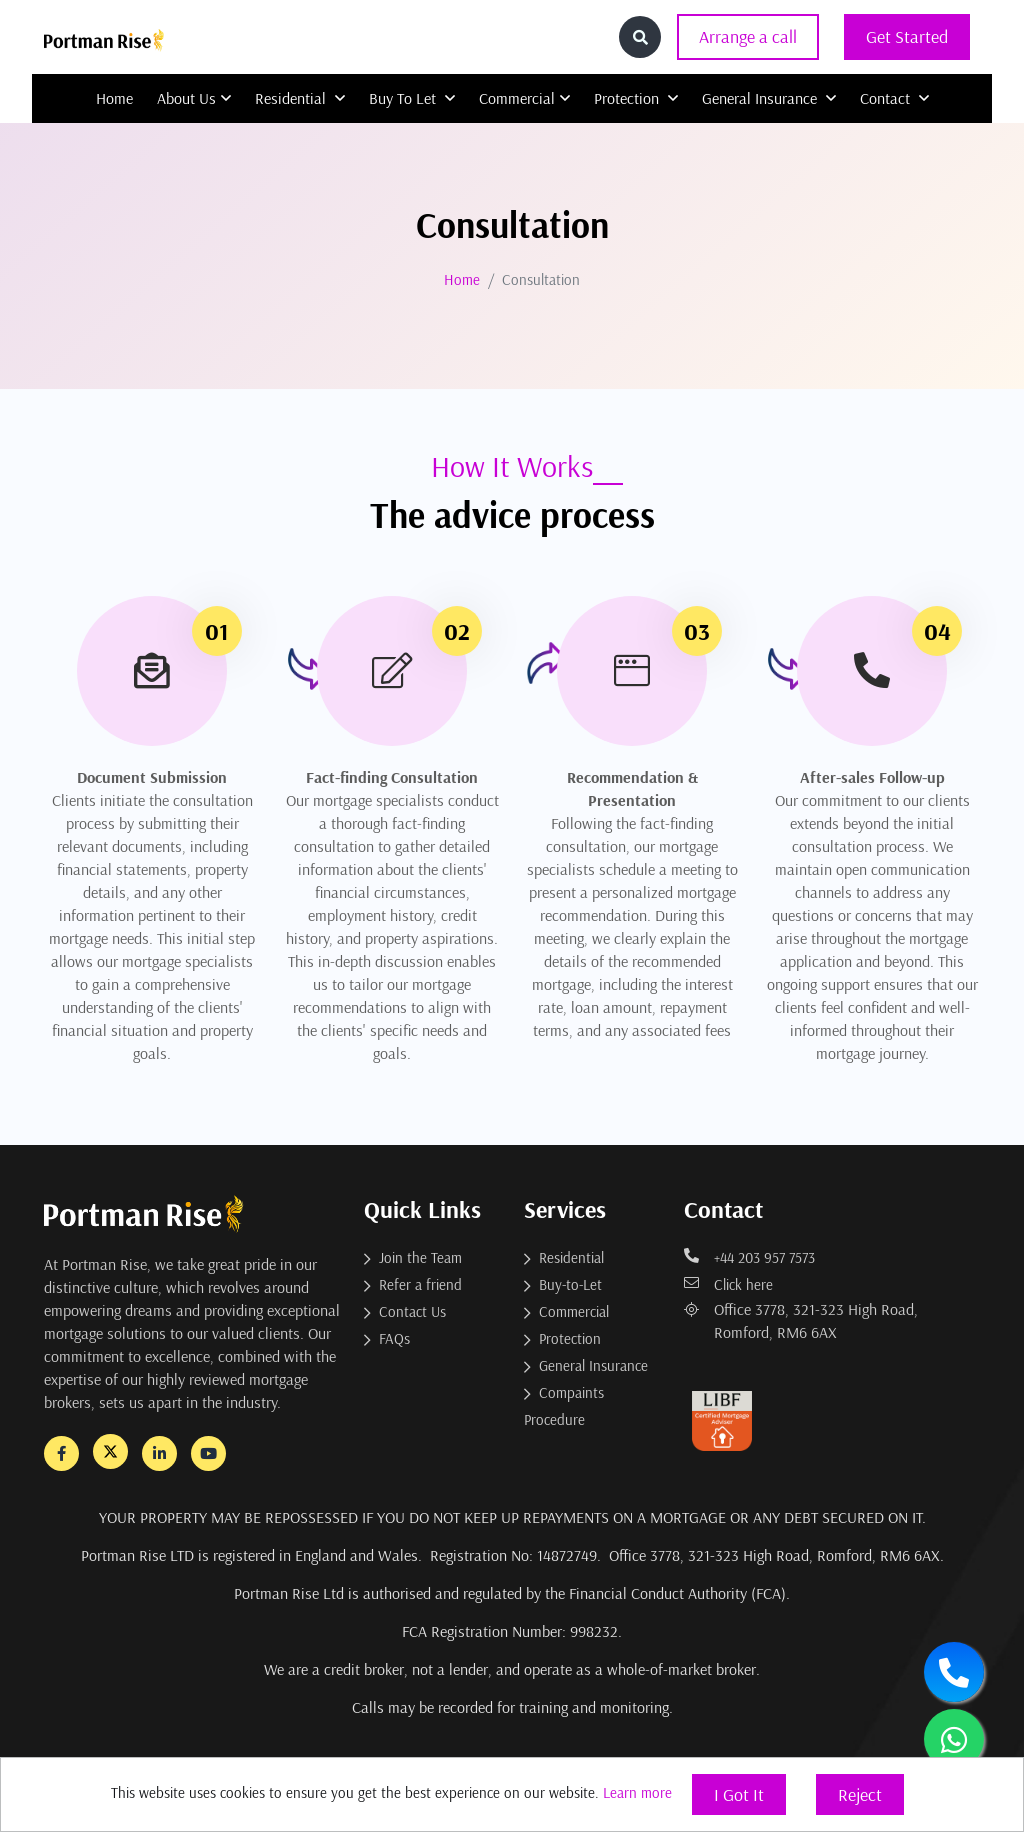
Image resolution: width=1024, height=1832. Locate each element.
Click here (728, 1284)
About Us (194, 98)
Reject (860, 1794)
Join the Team (420, 1257)
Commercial (524, 98)
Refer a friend (420, 1284)
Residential (300, 98)
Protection (636, 98)
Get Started (907, 36)
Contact (894, 98)
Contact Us (412, 1311)
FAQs (394, 1338)
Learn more (637, 1792)
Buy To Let (412, 98)
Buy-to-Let (570, 1284)
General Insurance (769, 98)
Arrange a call (748, 36)
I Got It (739, 1794)
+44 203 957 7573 (749, 1257)
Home (114, 98)
